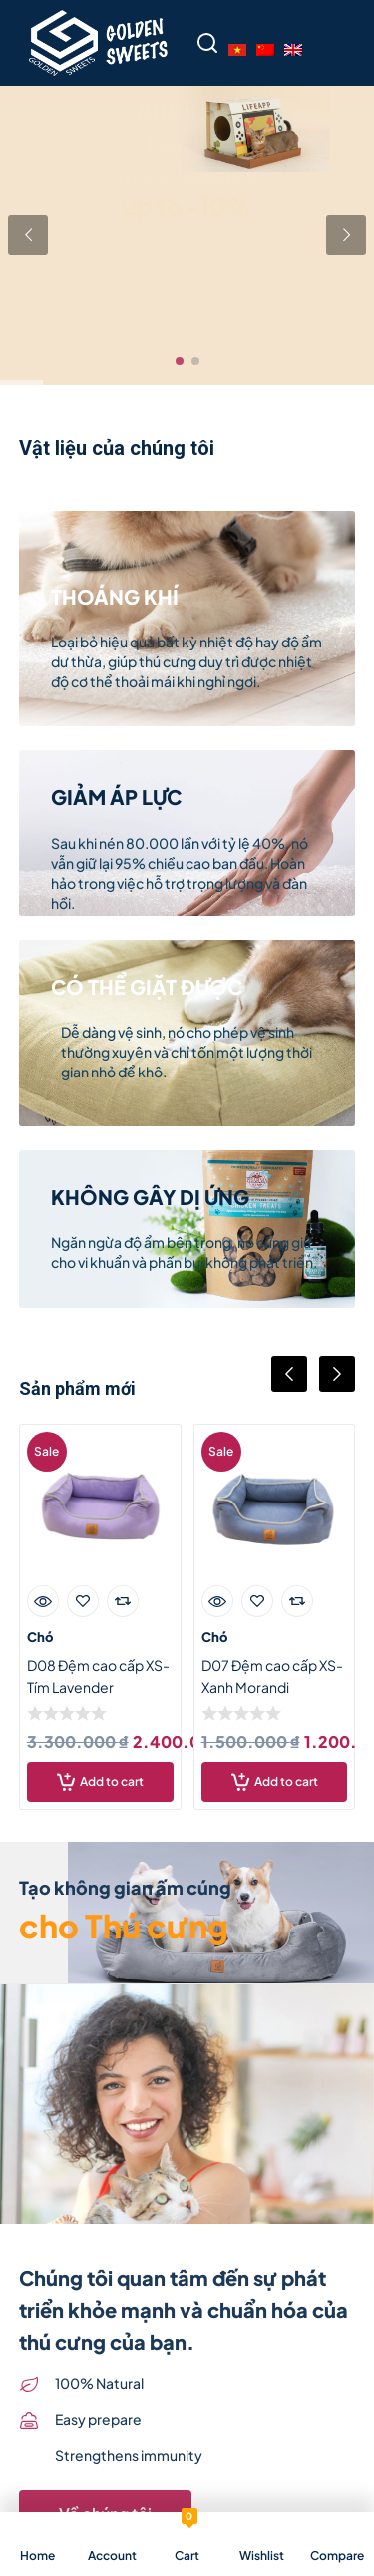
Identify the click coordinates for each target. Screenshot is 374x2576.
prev (289, 1374)
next (337, 1374)
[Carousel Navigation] (187, 1390)
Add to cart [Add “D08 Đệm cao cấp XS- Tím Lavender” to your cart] (112, 1781)
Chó (40, 1637)
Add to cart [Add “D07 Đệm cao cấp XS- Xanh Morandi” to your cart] (286, 1781)
